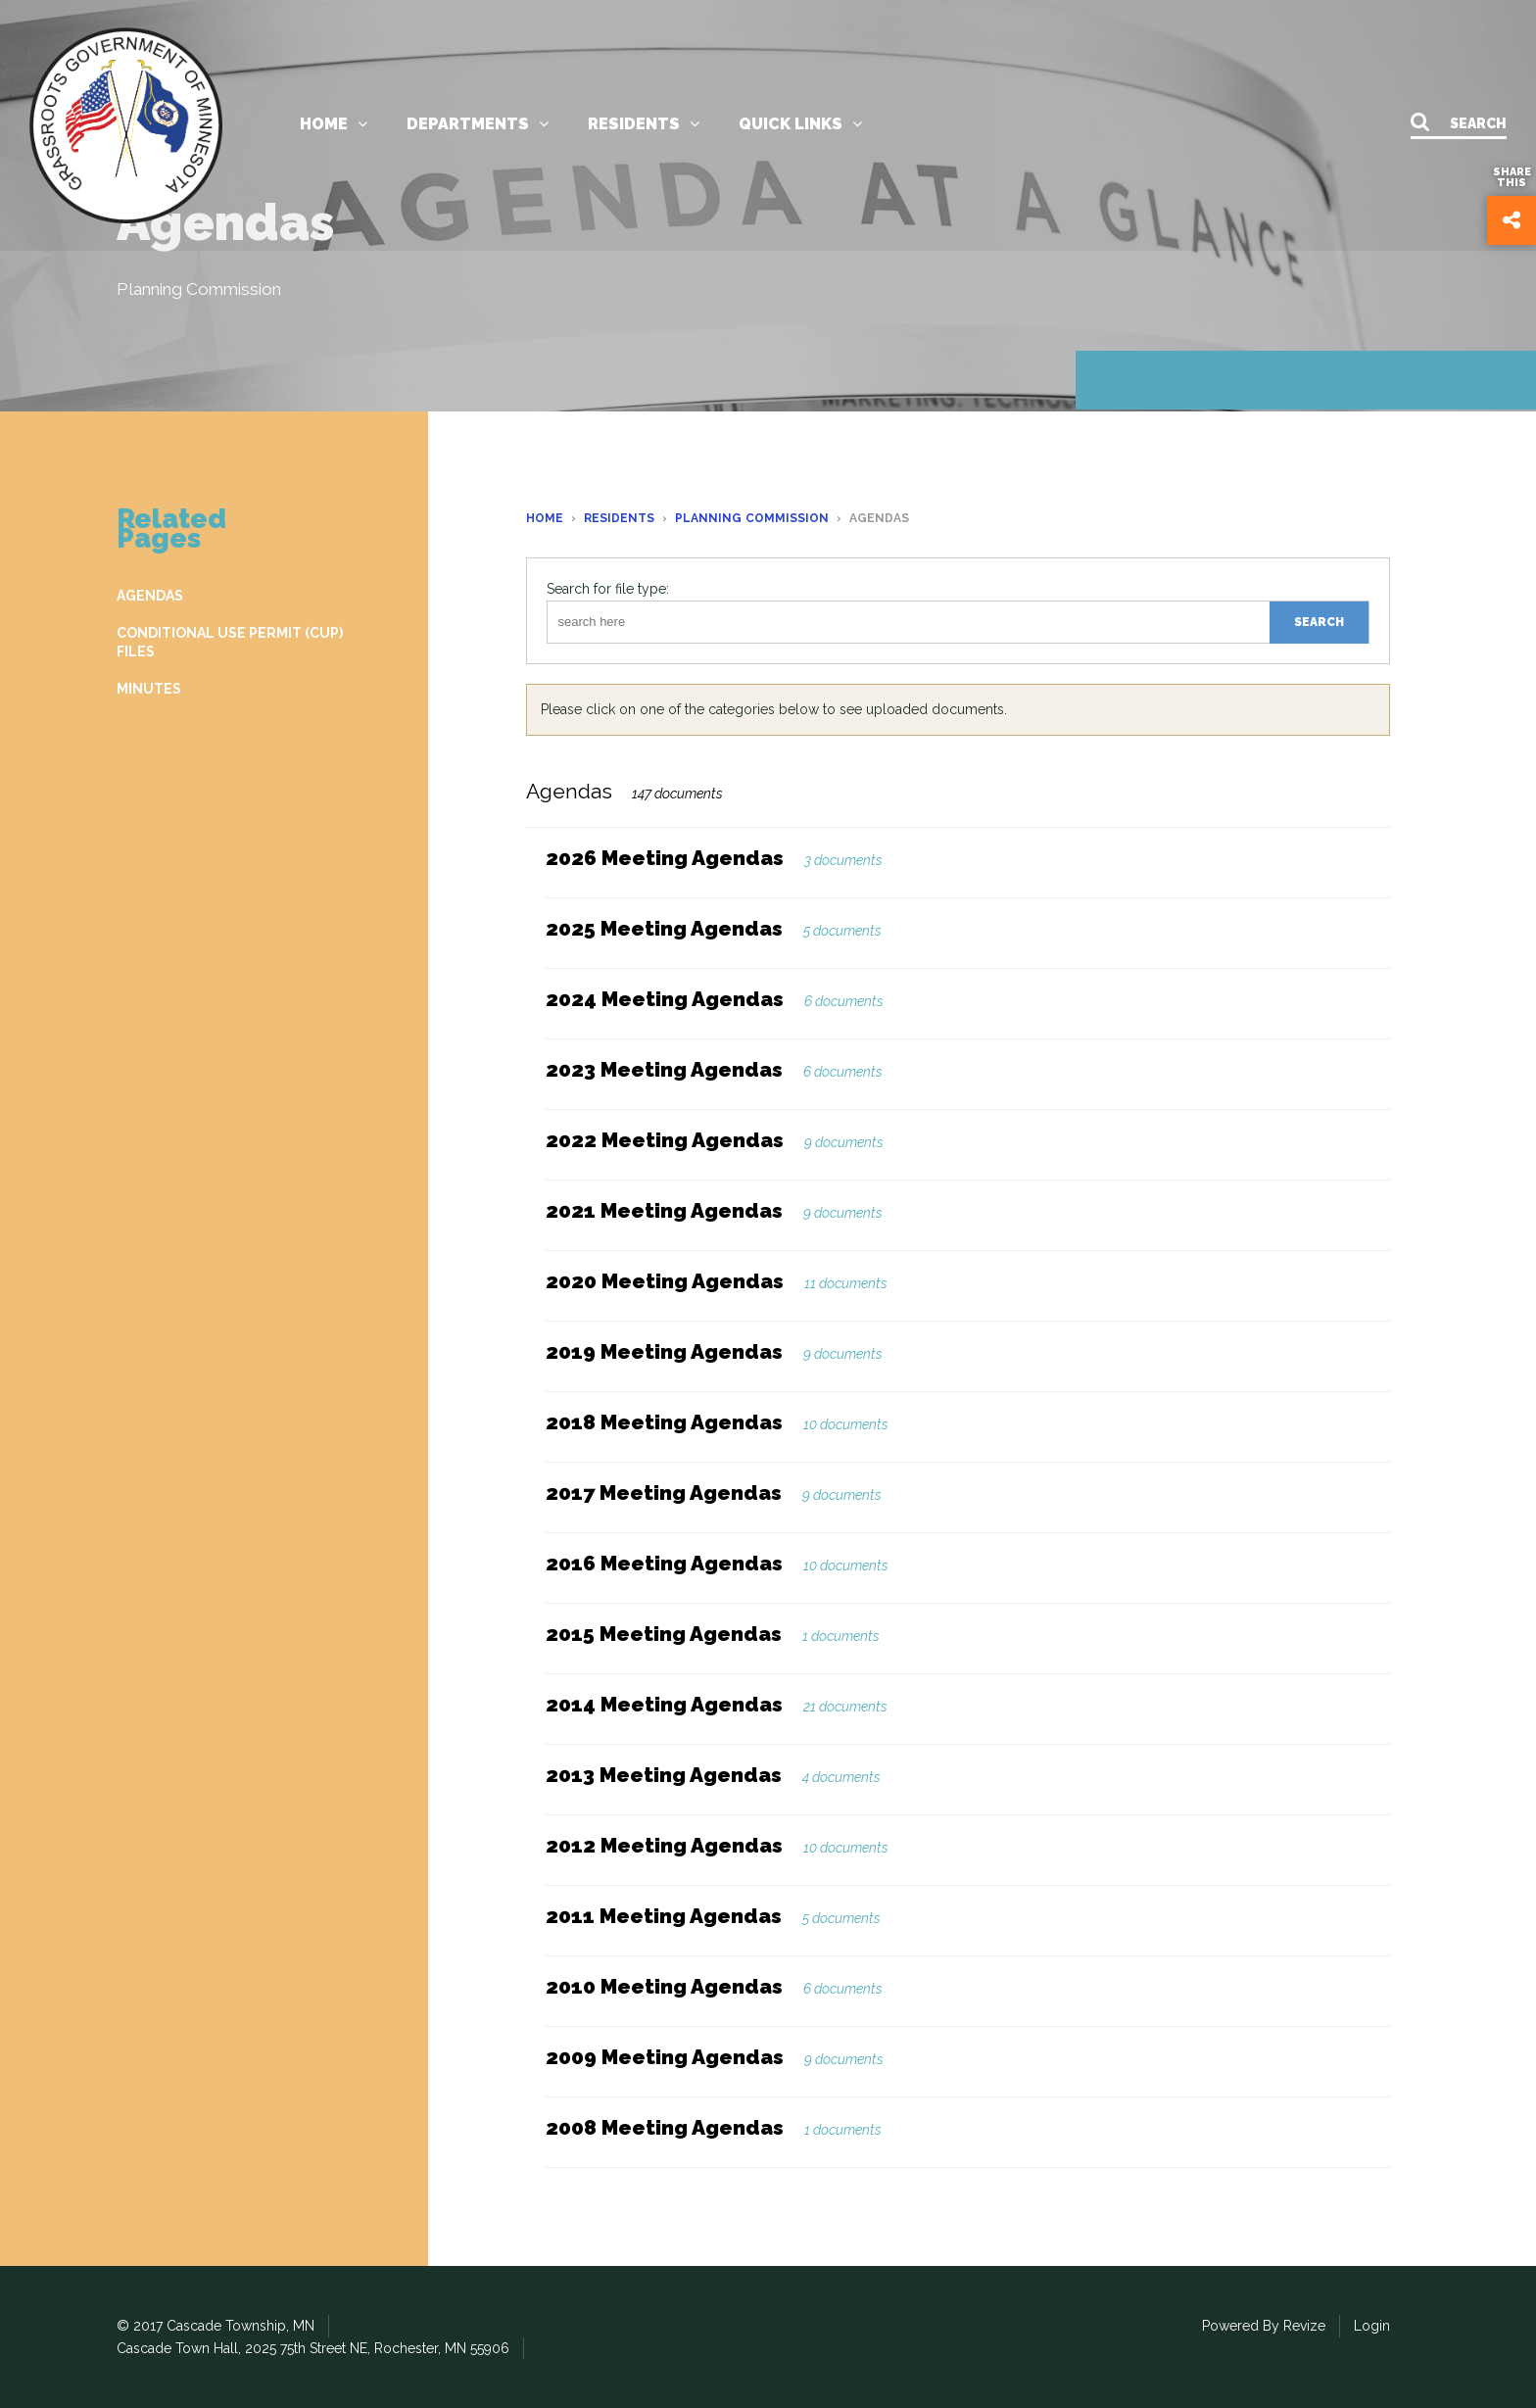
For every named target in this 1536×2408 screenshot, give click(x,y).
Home (333, 127)
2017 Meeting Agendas (664, 1492)
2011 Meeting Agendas (664, 1915)
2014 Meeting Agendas (664, 1704)
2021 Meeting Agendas (664, 1210)
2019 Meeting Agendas (664, 1351)
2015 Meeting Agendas (664, 1633)
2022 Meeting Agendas (665, 1140)
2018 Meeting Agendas (664, 1422)
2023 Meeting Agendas (664, 1069)
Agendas (569, 791)
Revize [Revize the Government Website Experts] (1304, 2326)
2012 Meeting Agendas (664, 1845)
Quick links (800, 127)
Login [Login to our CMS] (1372, 2326)
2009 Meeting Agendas (665, 2057)
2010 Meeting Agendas (664, 1986)
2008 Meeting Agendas (665, 2127)
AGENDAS (150, 595)
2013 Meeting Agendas (664, 1774)
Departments (478, 127)
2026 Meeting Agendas (665, 857)
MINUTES (149, 689)
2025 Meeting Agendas (664, 928)
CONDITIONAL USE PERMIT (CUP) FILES (230, 641)
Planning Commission (752, 518)
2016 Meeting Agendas (664, 1563)
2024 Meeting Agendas (665, 999)
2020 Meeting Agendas (665, 1281)
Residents (643, 127)
